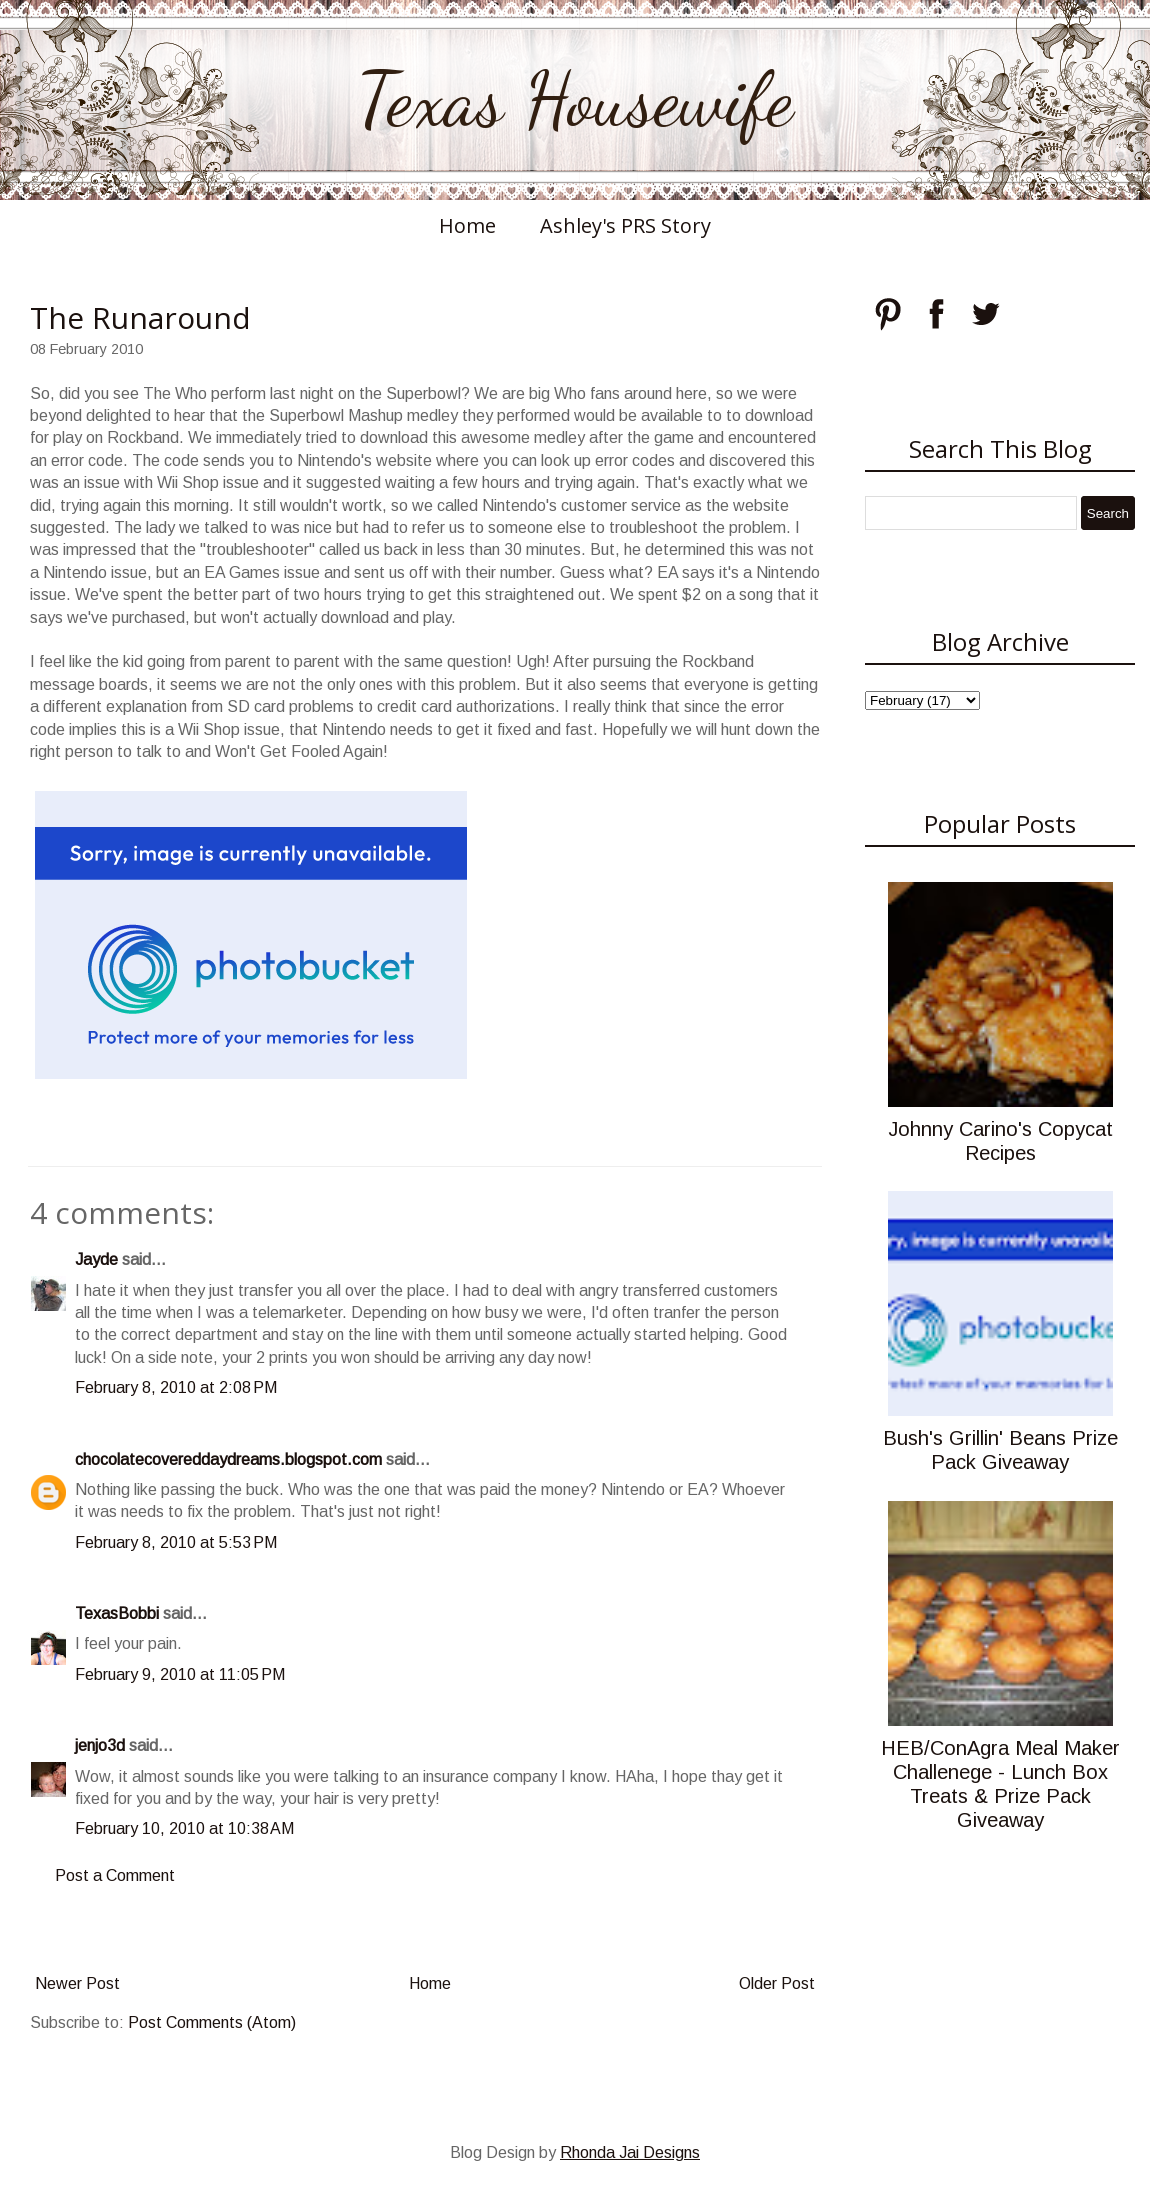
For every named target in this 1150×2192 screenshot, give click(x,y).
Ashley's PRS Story (625, 225)
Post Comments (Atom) (212, 2022)
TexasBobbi (117, 1613)
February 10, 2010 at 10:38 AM (184, 1828)
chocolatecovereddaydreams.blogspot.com (228, 1459)
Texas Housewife (575, 100)
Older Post (777, 1983)
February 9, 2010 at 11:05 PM (180, 1674)
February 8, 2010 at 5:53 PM (176, 1542)
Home (467, 225)
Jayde (96, 1259)
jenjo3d (100, 1745)
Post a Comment (115, 1875)
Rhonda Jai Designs (630, 2152)
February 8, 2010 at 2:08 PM (176, 1387)
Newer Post (77, 1983)
